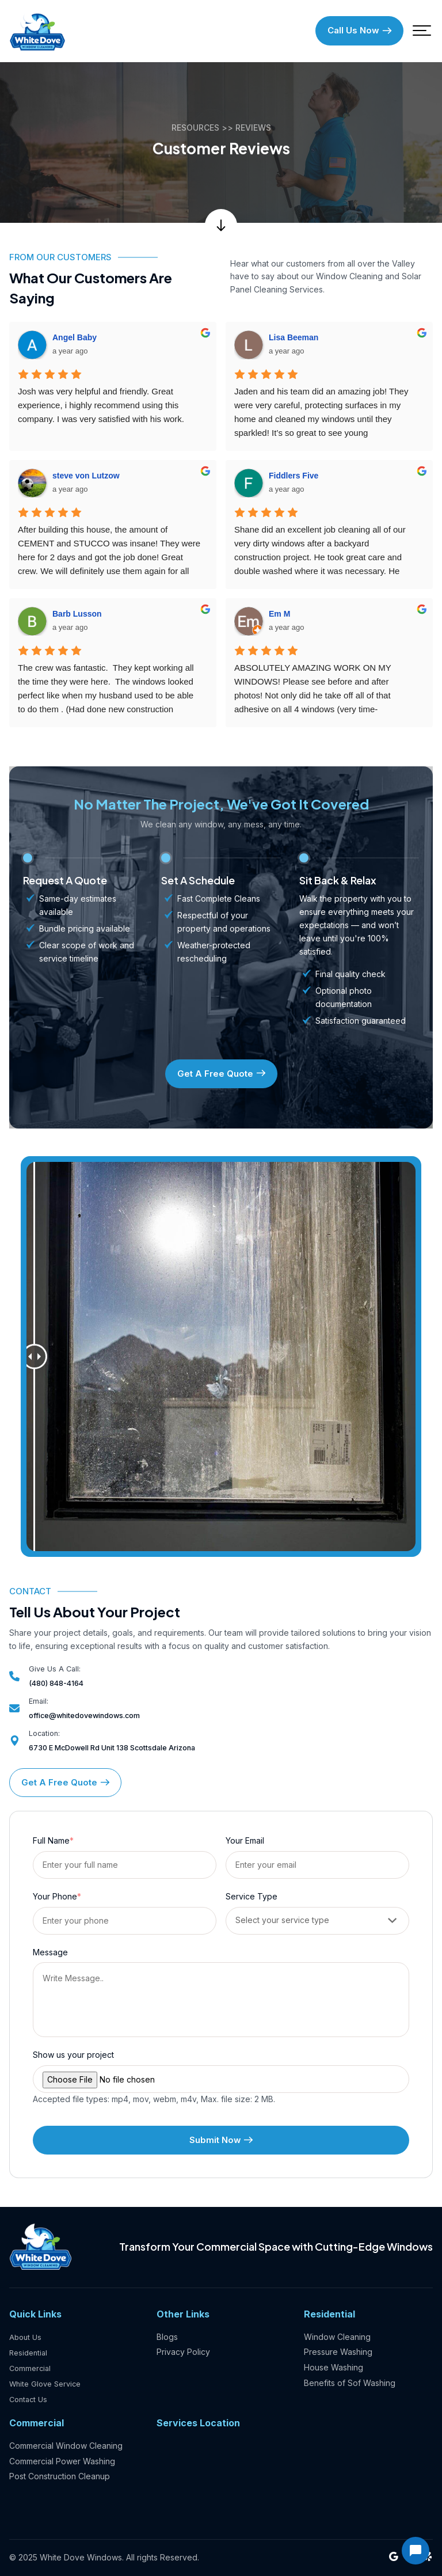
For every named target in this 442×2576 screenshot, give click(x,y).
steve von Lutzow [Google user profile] (86, 478)
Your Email (245, 1843)
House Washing (333, 2368)
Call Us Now (359, 31)
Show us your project (73, 2057)
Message (50, 1954)
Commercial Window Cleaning (66, 2446)
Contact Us (30, 2399)
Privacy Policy (183, 2353)
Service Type (251, 1898)
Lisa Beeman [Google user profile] (293, 340)
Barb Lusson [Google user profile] (77, 616)
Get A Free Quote (221, 1076)
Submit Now (221, 2142)
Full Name (53, 1843)
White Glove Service (48, 2384)
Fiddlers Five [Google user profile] (293, 478)
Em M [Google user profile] (279, 616)
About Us (26, 2338)
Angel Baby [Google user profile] (74, 340)
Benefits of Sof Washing (349, 2384)
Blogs (167, 2338)
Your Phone (57, 1898)
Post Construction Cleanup (59, 2477)
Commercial (31, 2368)
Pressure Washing (338, 2353)
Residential (30, 2353)
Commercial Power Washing (62, 2461)
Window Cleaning (337, 2338)
